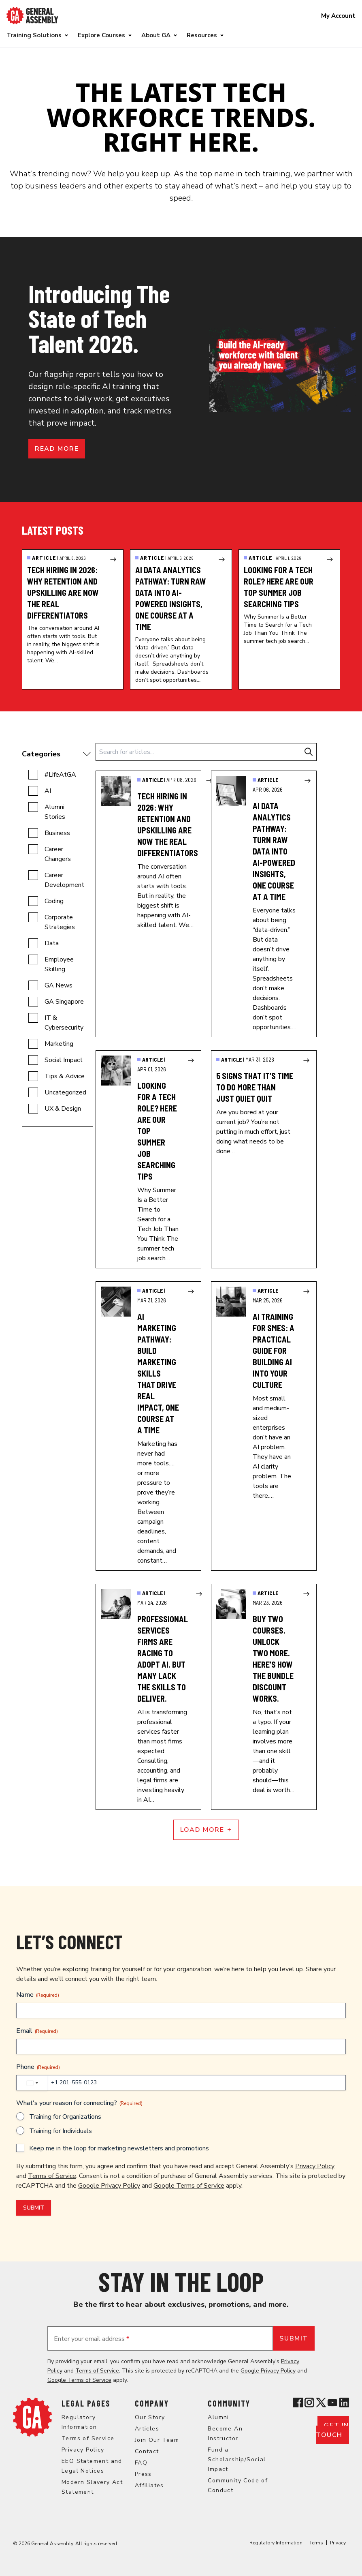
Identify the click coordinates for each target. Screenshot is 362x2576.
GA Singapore (64, 1001)
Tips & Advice (65, 1076)
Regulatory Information (275, 2543)
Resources (202, 35)
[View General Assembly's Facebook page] (298, 2402)
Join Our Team (157, 2440)
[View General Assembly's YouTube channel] (332, 2402)
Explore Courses (101, 35)
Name (37, 1994)
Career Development (64, 880)
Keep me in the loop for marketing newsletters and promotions (119, 2148)
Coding (54, 901)
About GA (155, 35)
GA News (58, 985)
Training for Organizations (65, 2116)
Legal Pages (86, 2403)
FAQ (141, 2463)
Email (37, 2030)
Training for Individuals (60, 2130)
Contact (147, 2451)
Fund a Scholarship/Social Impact (237, 2459)
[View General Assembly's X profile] (321, 2402)
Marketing (59, 1043)
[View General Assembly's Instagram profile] (309, 2402)
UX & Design (63, 1108)
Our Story (150, 2417)
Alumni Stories (55, 812)
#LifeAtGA (60, 774)
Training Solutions (34, 35)
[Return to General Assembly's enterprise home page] (32, 15)
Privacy (338, 2543)
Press (143, 2474)
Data (52, 943)
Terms (316, 2543)
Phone (38, 2066)
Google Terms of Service (188, 2185)
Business (57, 833)
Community (229, 2403)
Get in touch (332, 2430)
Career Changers (58, 854)
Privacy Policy (314, 2166)
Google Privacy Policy (109, 2185)
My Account (338, 16)
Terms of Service (52, 2175)
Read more (57, 448)
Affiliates (149, 2485)
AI (48, 790)
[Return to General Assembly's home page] (32, 2417)
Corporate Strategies (60, 922)
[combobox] (32, 2083)
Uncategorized (65, 1092)
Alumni (218, 2417)
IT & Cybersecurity (64, 1022)
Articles (147, 2429)
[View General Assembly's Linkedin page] (344, 2402)
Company (152, 2403)
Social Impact (64, 1060)
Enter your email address (91, 2338)
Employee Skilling (59, 964)
